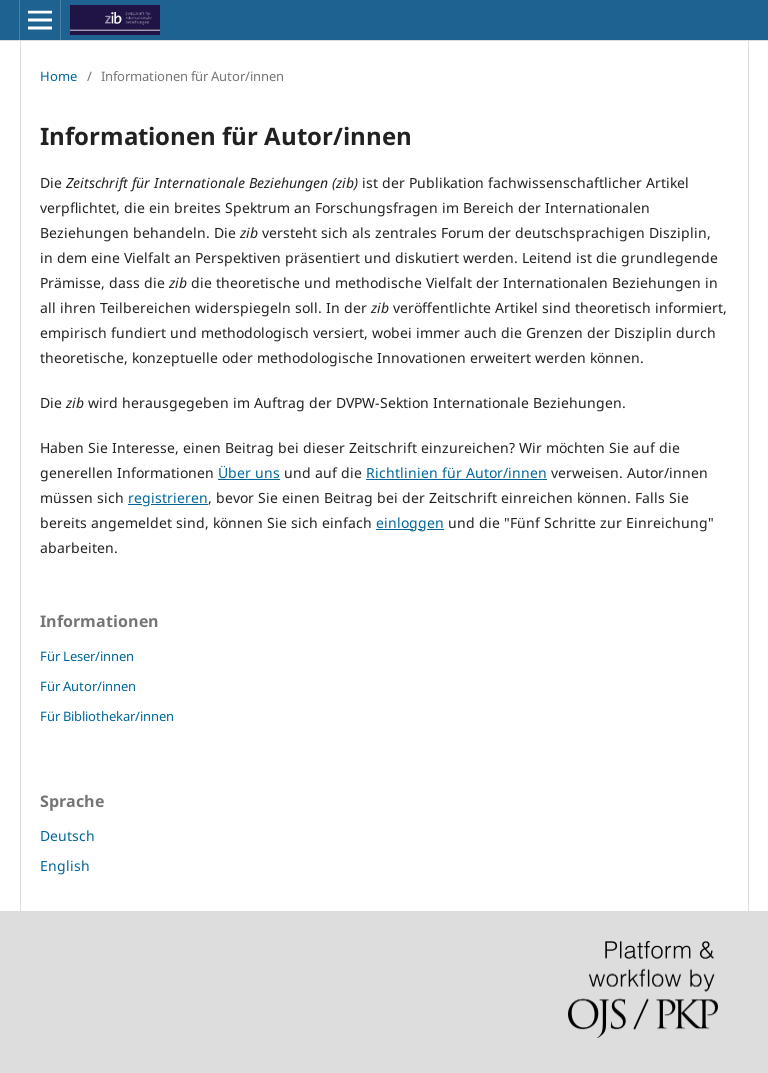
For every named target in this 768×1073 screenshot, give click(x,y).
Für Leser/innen (87, 656)
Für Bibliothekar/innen (107, 716)
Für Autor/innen (88, 686)
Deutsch (67, 835)
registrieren (168, 497)
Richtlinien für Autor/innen (456, 472)
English (65, 865)
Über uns (249, 472)
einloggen (410, 522)
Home (58, 76)
